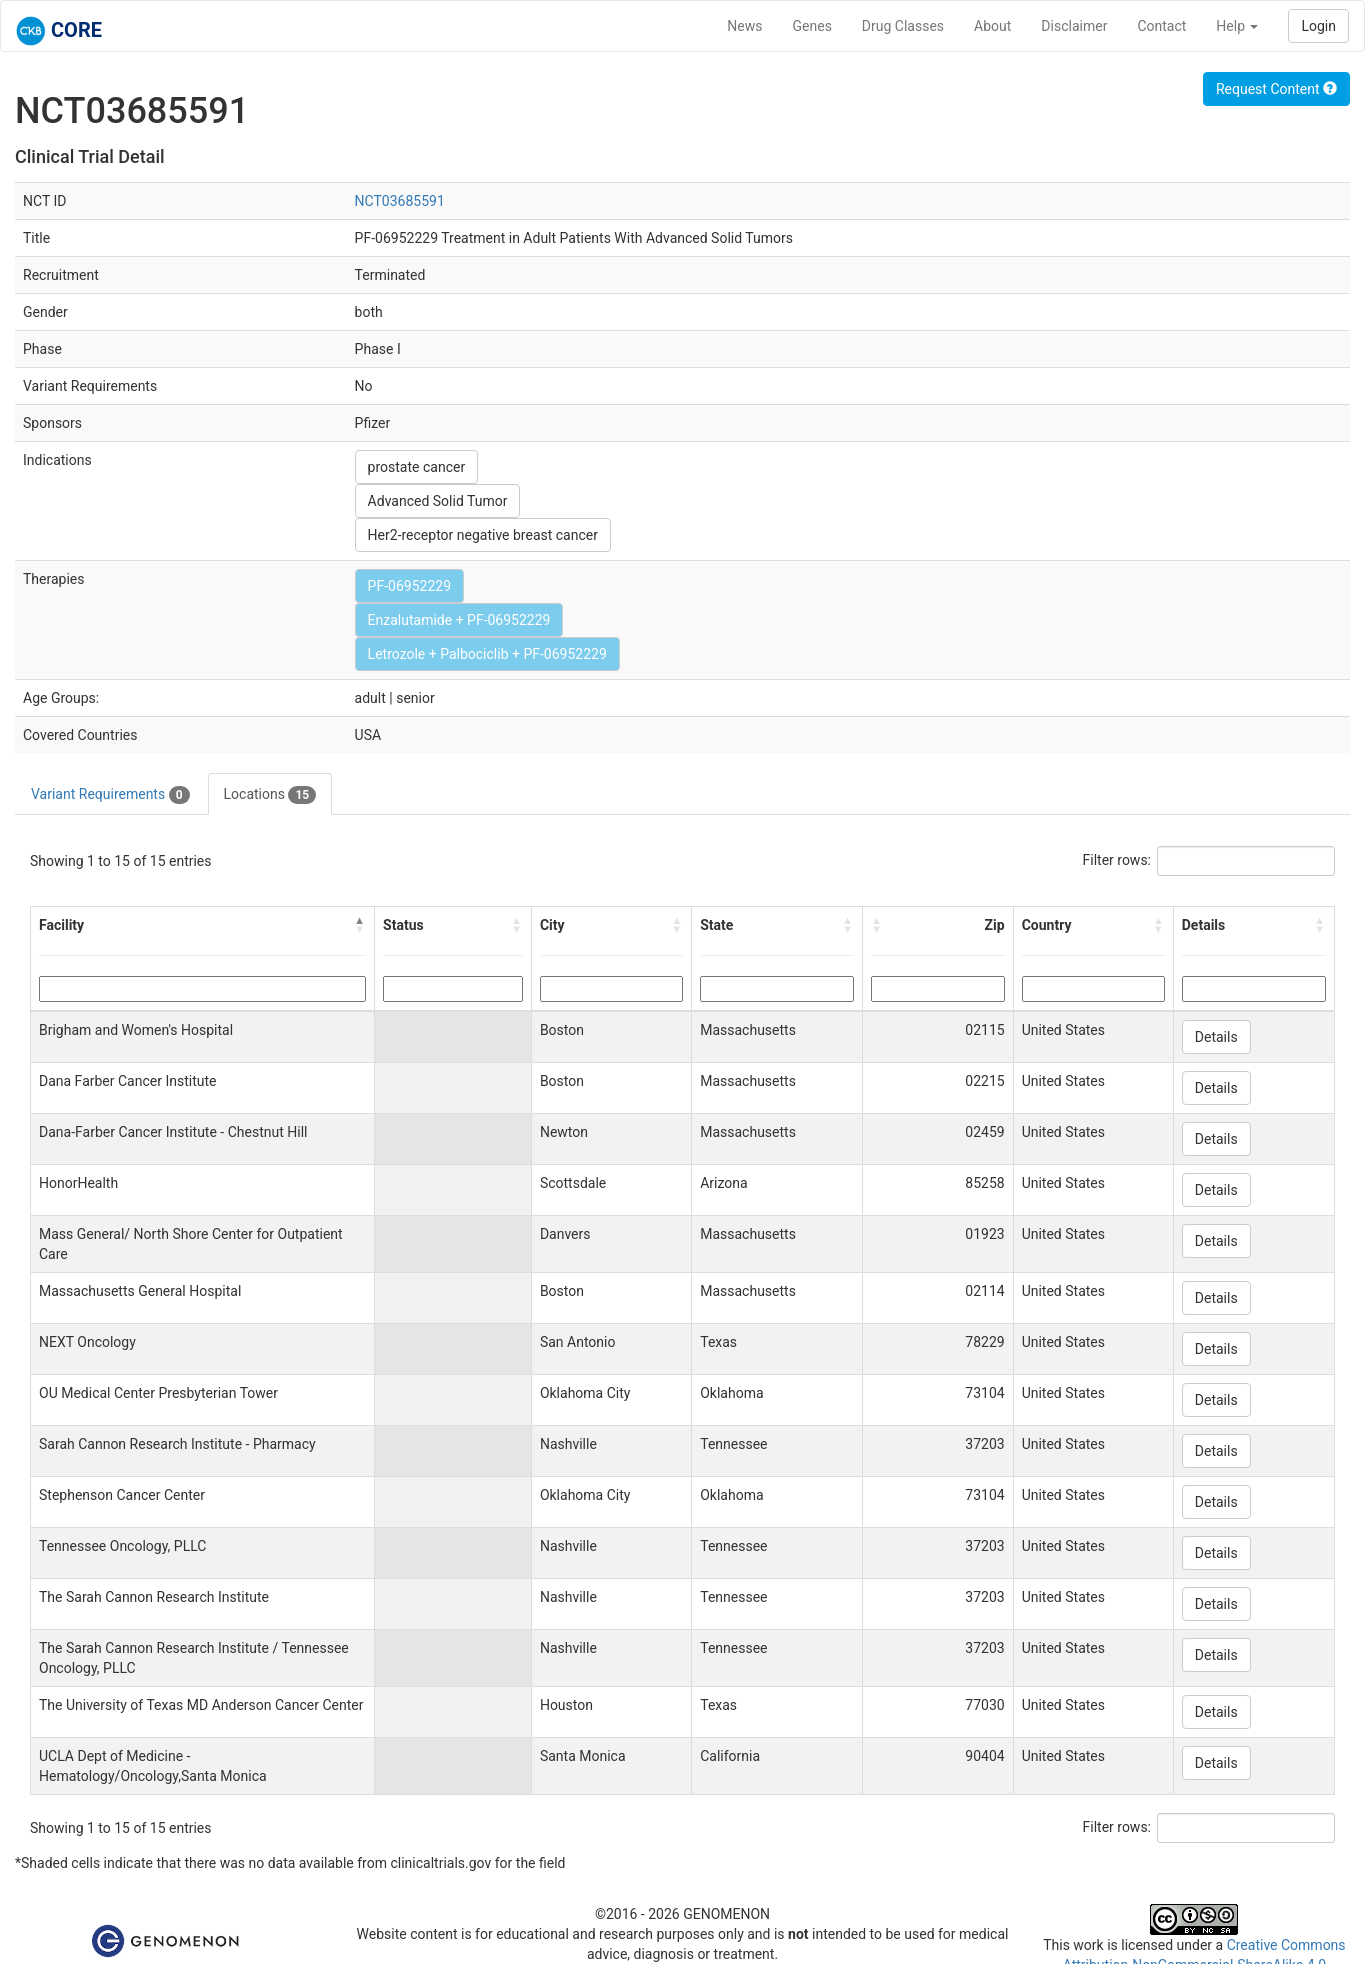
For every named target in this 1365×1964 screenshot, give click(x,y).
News (744, 26)
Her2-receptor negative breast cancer (483, 535)
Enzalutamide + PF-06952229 (459, 620)
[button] (360, 925)
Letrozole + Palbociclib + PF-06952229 (487, 654)
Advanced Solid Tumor (438, 501)
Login (1318, 26)
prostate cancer (417, 467)
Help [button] (1237, 26)
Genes (812, 26)
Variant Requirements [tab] (110, 795)
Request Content (1276, 89)
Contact (1161, 26)
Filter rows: (1117, 860)
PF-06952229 (409, 586)
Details (1216, 1037)
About (992, 26)
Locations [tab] (270, 795)
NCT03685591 (400, 201)
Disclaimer (1074, 26)
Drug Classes (903, 26)
